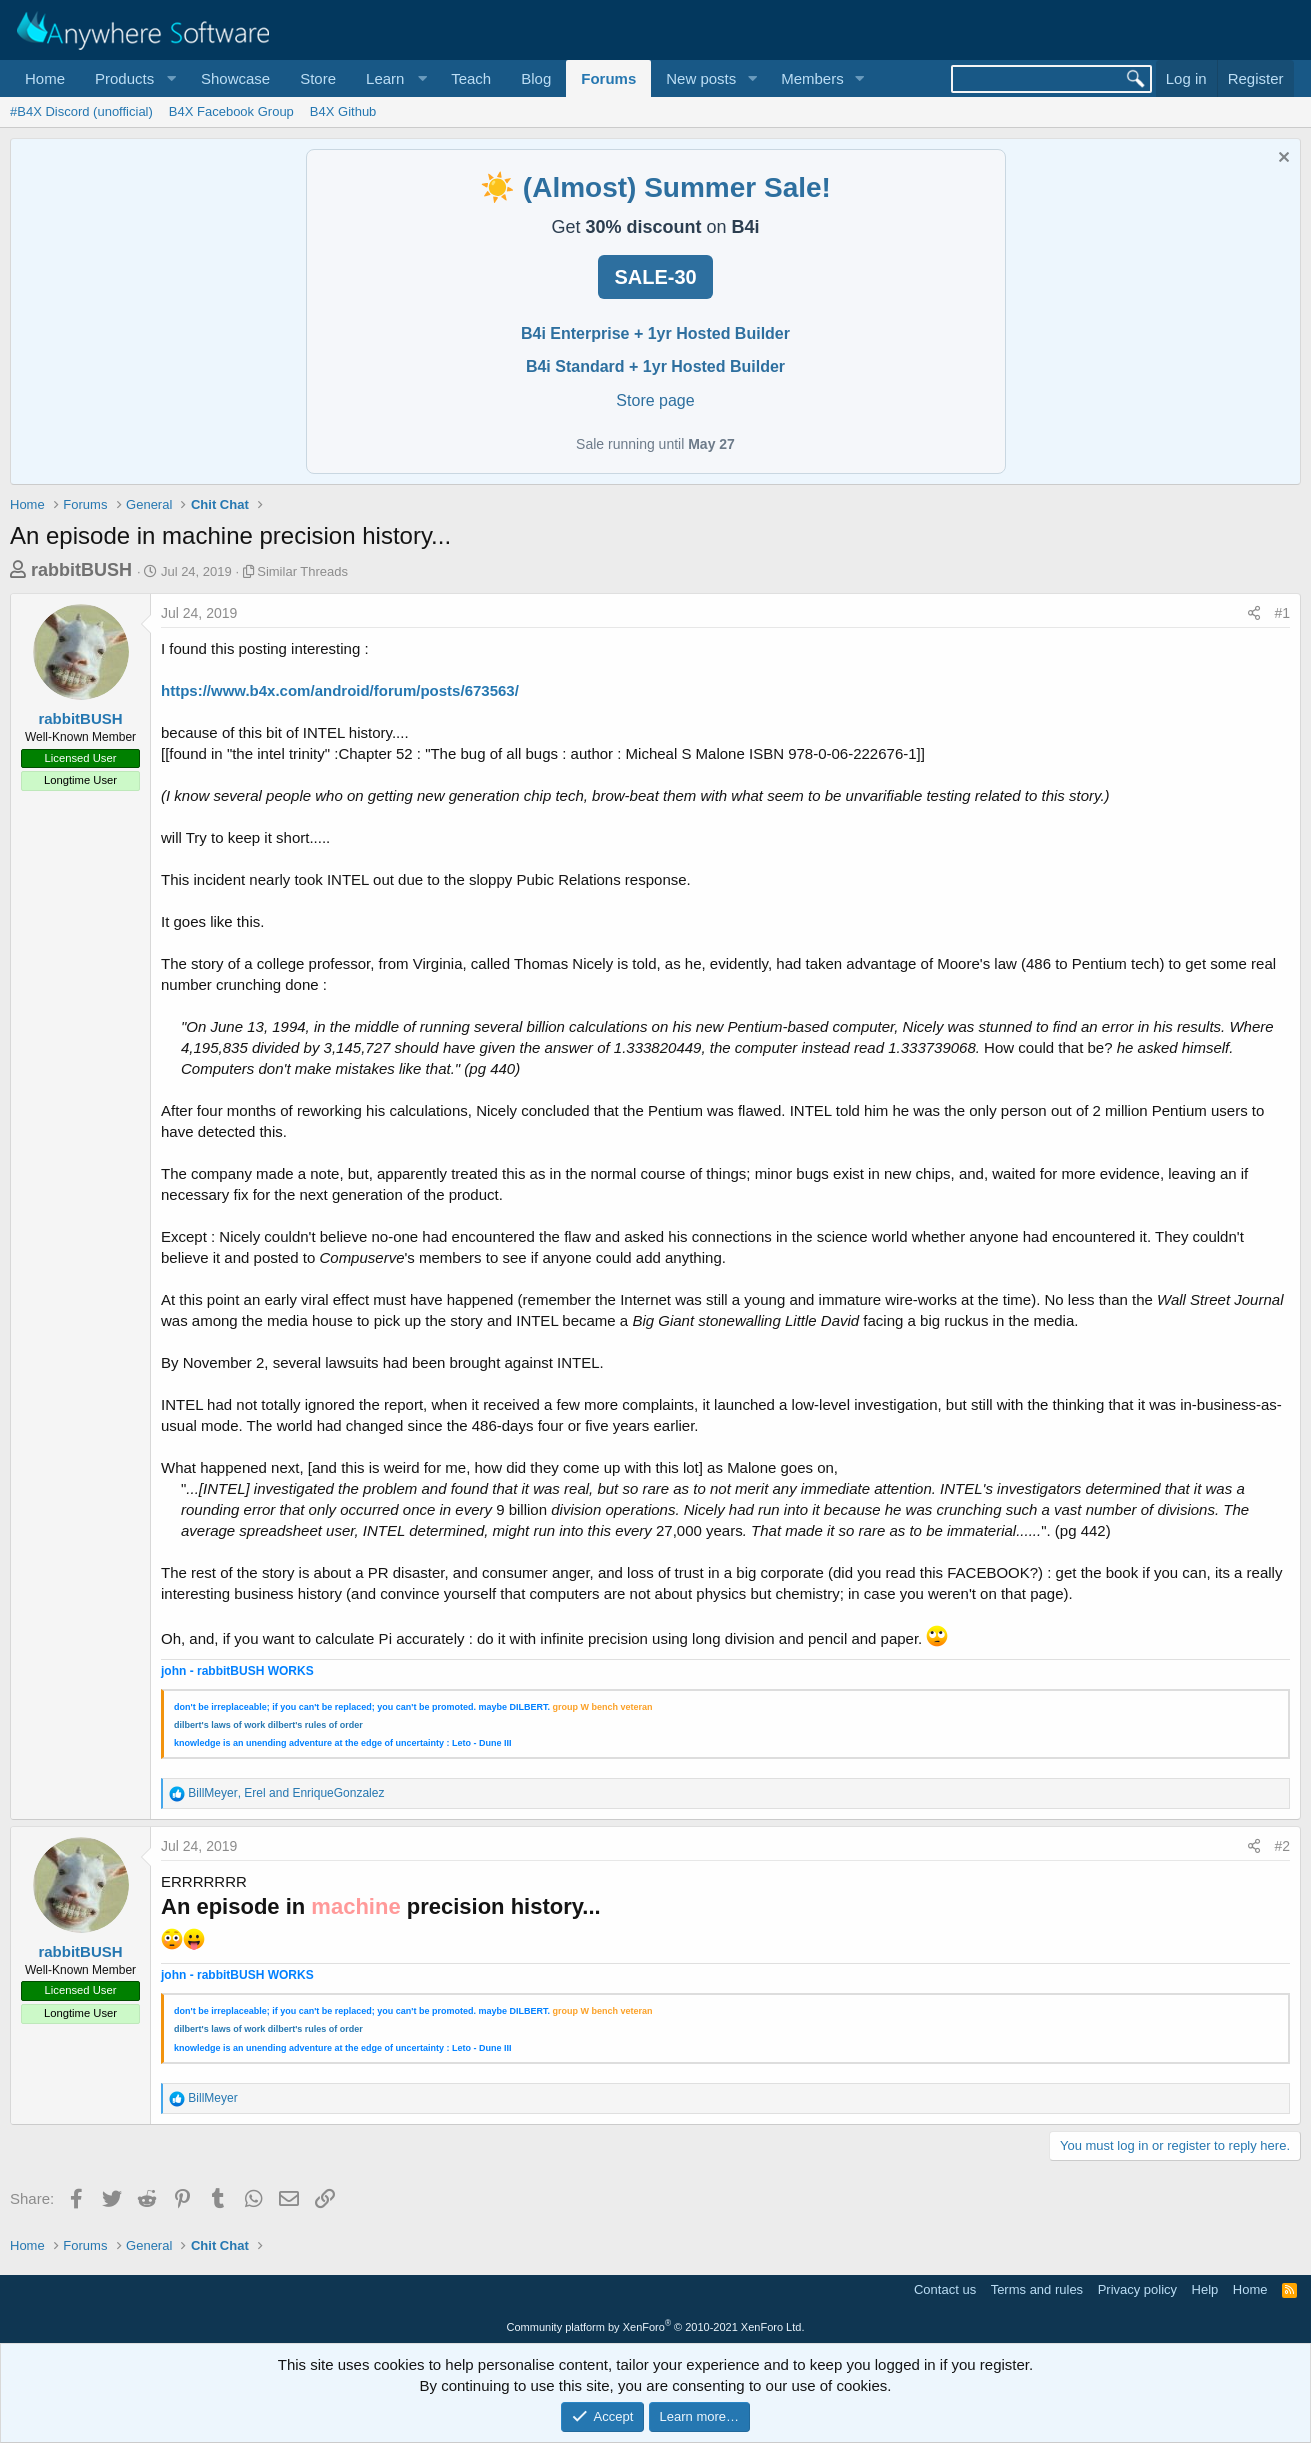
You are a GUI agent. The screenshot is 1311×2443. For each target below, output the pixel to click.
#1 (1282, 613)
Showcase (235, 78)
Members (812, 78)
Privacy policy (1137, 2289)
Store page (655, 400)
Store (318, 78)
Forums (608, 78)
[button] (133, 78)
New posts (701, 78)
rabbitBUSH (81, 570)
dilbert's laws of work (219, 1725)
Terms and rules (1037, 2289)
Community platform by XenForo (656, 2327)
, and (286, 1793)
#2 (1282, 1846)
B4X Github (343, 111)
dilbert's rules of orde (314, 1725)
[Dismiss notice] (1281, 159)
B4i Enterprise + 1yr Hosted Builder (655, 333)
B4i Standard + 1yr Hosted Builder (655, 366)
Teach (471, 78)
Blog (536, 78)
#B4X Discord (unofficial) (81, 111)
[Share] (1254, 614)
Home (45, 78)
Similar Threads (302, 571)
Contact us (945, 2289)
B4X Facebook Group (231, 111)
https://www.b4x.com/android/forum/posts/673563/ (340, 690)
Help (1205, 2289)
